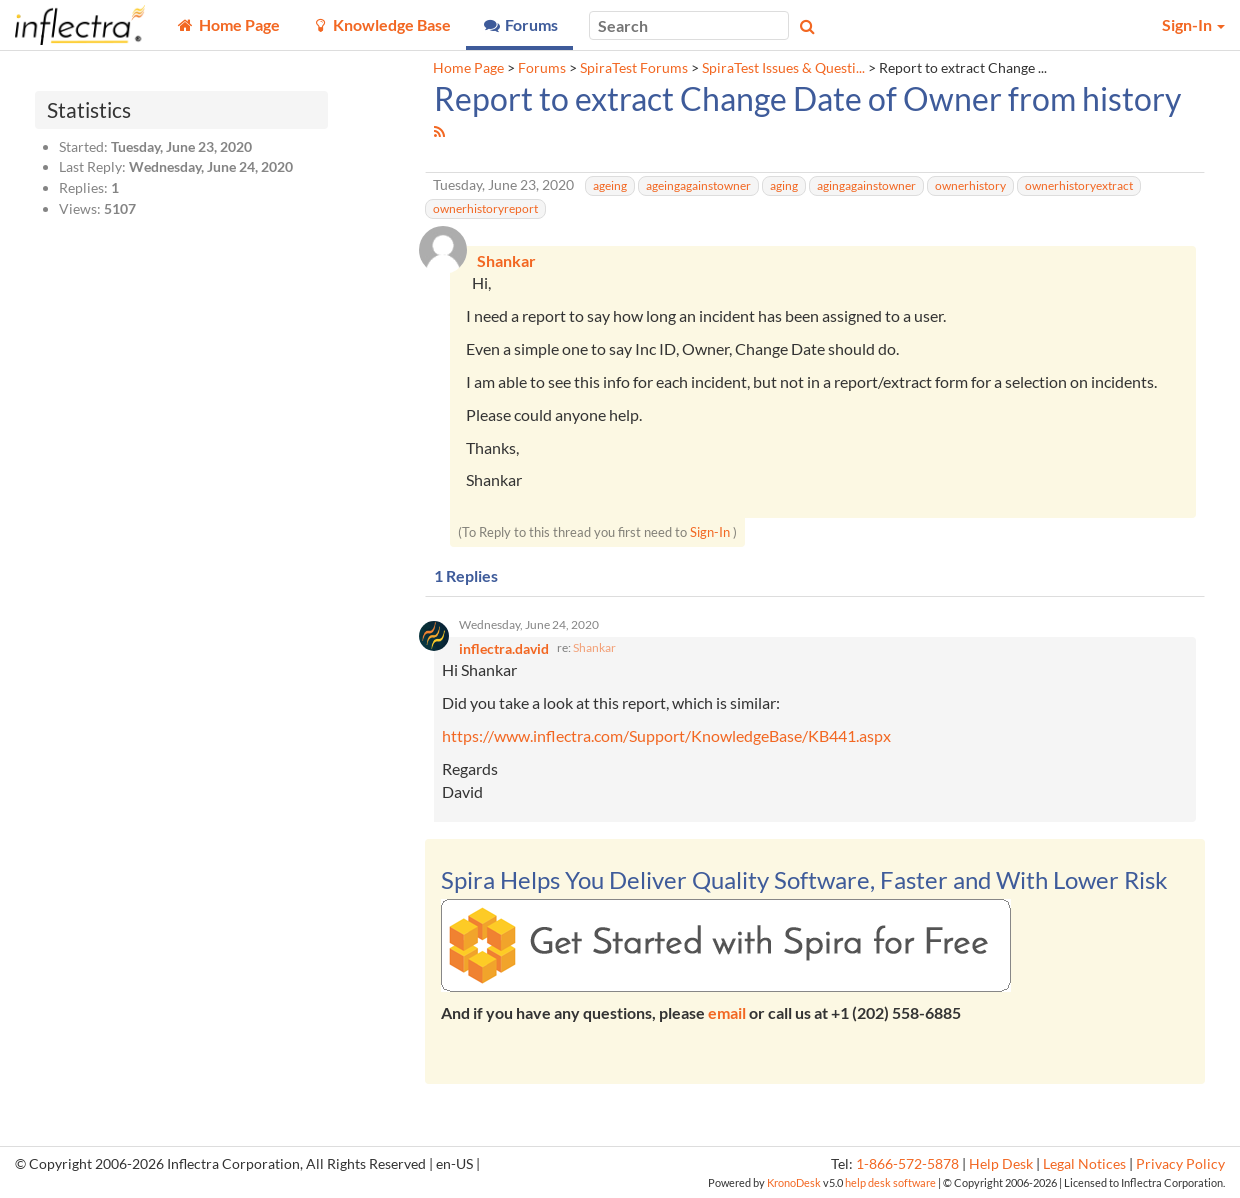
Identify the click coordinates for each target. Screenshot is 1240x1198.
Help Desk (1001, 1165)
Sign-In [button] (1193, 24)
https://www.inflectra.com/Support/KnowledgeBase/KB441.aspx (666, 736)
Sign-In (710, 532)
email (727, 1012)
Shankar (594, 647)
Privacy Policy (1180, 1165)
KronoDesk (794, 1182)
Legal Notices (1084, 1165)
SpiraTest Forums (634, 68)
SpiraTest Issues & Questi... (783, 68)
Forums (542, 68)
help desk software (890, 1182)
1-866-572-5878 (907, 1165)
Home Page (468, 68)
